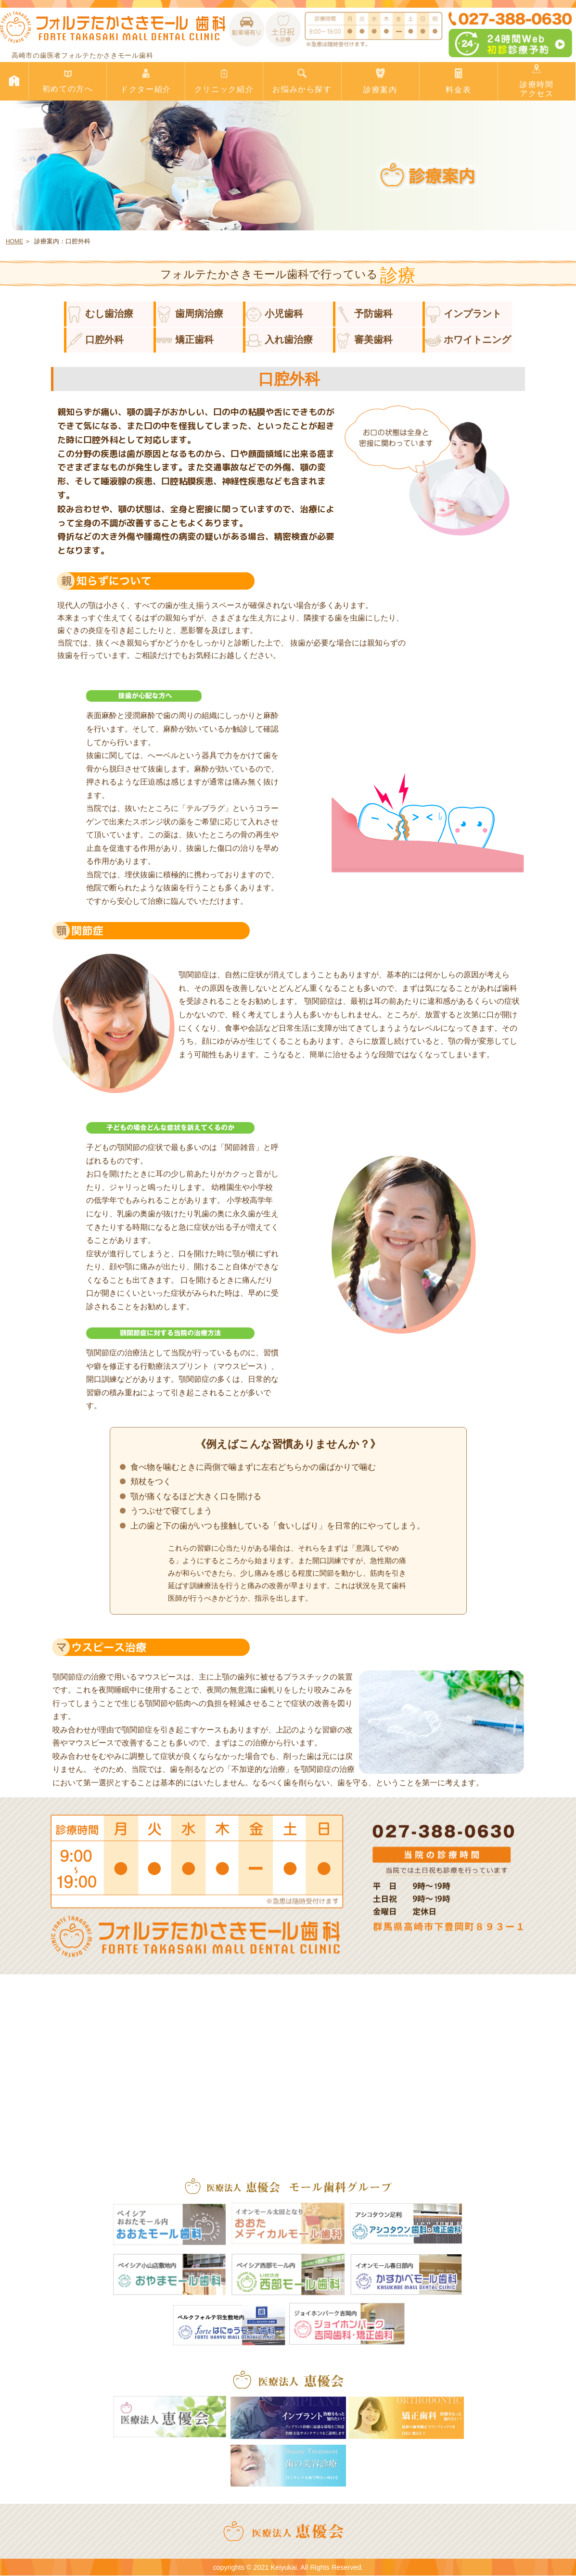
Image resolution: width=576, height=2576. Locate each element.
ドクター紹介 (145, 81)
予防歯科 (364, 313)
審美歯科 (364, 339)
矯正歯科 (185, 339)
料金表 (458, 81)
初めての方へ (67, 81)
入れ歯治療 (279, 339)
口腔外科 (95, 339)
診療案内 (380, 81)
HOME (14, 241)
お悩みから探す (302, 81)
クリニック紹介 (224, 81)
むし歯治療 (100, 313)
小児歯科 (274, 313)
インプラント (463, 313)
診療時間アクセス (537, 81)
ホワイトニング (468, 339)
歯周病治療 (189, 313)
